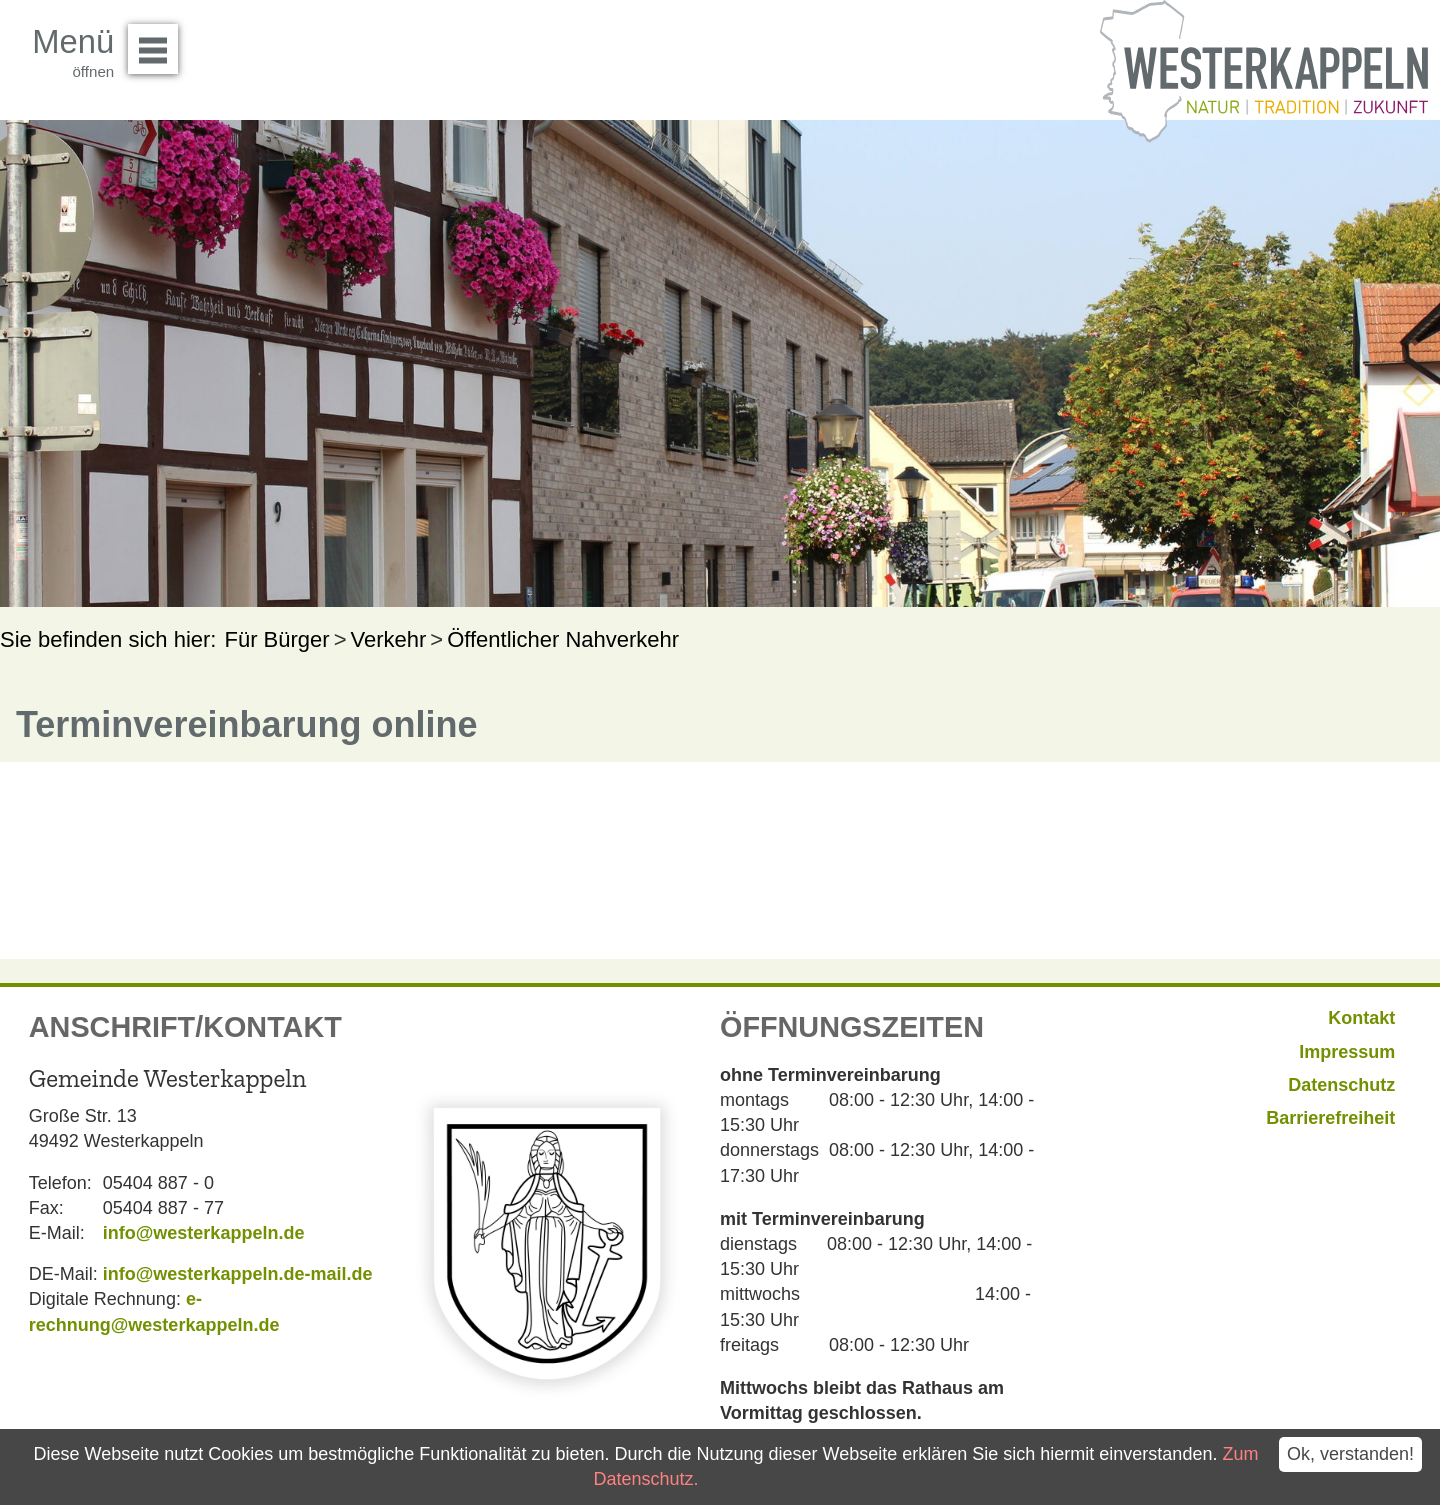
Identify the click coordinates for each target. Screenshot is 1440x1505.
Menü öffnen (158, 42)
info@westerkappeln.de (204, 1233)
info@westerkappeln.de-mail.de (238, 1274)
